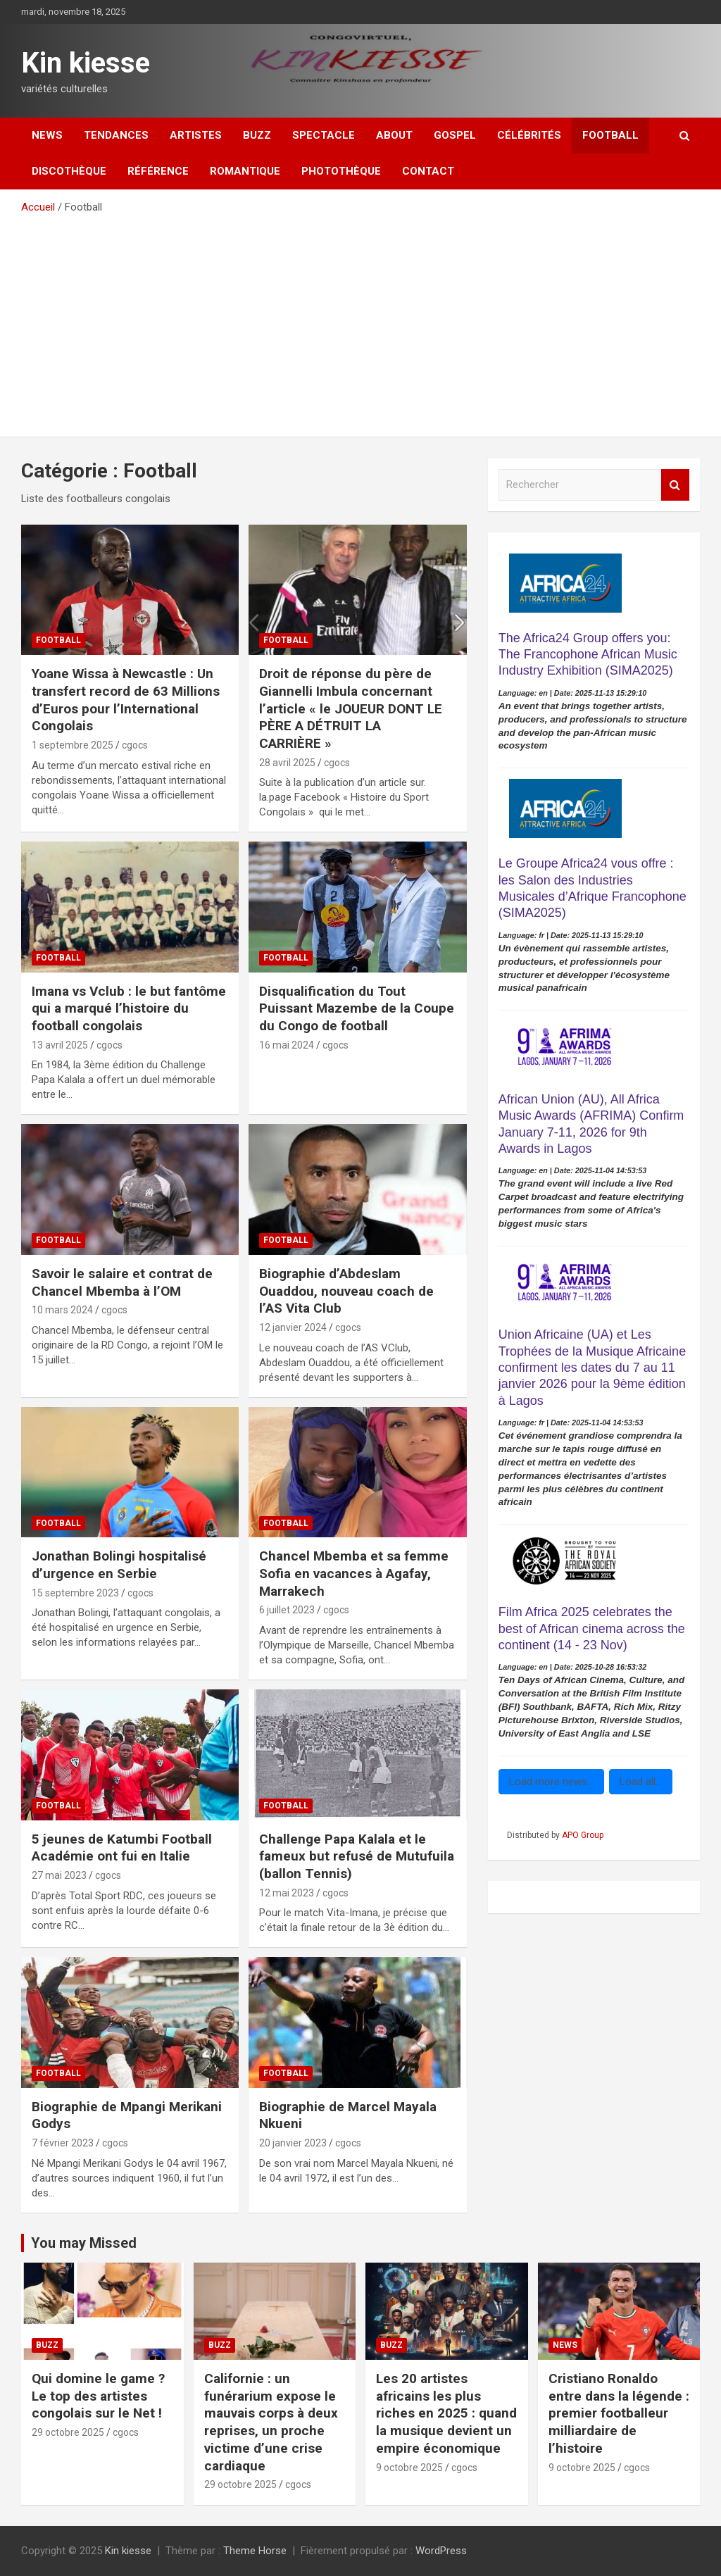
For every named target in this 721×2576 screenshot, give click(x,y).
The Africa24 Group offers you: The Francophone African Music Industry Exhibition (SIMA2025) (588, 654)
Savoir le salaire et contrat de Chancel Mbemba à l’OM (122, 1282)
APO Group (582, 1835)
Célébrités (529, 135)
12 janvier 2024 (293, 1327)
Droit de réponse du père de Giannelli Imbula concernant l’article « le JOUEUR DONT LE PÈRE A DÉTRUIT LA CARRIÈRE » (350, 708)
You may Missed (84, 2242)
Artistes (196, 135)
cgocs (135, 745)
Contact (428, 171)
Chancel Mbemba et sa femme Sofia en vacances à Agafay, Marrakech (354, 1573)
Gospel (455, 135)
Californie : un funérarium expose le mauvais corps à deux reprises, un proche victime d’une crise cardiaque (271, 2421)
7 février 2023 (63, 2143)
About (394, 135)
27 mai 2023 (59, 1875)
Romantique (245, 171)
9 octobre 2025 (409, 2467)
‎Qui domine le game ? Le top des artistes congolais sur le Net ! (98, 2395)
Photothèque (341, 171)
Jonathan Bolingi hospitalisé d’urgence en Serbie (119, 1565)
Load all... (641, 1781)
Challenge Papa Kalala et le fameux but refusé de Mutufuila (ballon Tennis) (356, 1856)
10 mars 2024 (62, 1309)
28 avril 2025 (287, 762)
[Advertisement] (360, 320)
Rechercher (675, 485)
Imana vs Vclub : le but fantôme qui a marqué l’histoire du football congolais (129, 1008)
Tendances (116, 135)
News (47, 135)
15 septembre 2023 (75, 1593)
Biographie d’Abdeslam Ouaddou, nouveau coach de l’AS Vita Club (346, 1290)
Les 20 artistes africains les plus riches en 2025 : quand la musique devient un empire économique (446, 2413)
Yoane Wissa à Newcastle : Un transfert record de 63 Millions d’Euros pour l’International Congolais (126, 699)
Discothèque (69, 171)
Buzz (257, 135)
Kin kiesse (85, 63)
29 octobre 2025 (68, 2432)
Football (610, 135)
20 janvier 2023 (293, 2143)
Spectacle (323, 135)
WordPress (441, 2550)
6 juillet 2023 (287, 1609)
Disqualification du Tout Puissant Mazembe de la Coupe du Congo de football (356, 1008)
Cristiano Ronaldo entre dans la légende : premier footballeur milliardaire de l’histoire (618, 2413)
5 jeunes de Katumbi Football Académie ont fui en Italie (122, 1848)
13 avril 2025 (60, 1045)
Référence (158, 171)
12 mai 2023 (286, 1893)
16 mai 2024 (286, 1045)
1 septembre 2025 (72, 745)
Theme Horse (255, 2550)
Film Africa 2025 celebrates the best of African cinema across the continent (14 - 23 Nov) (592, 1628)
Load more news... (551, 1781)
